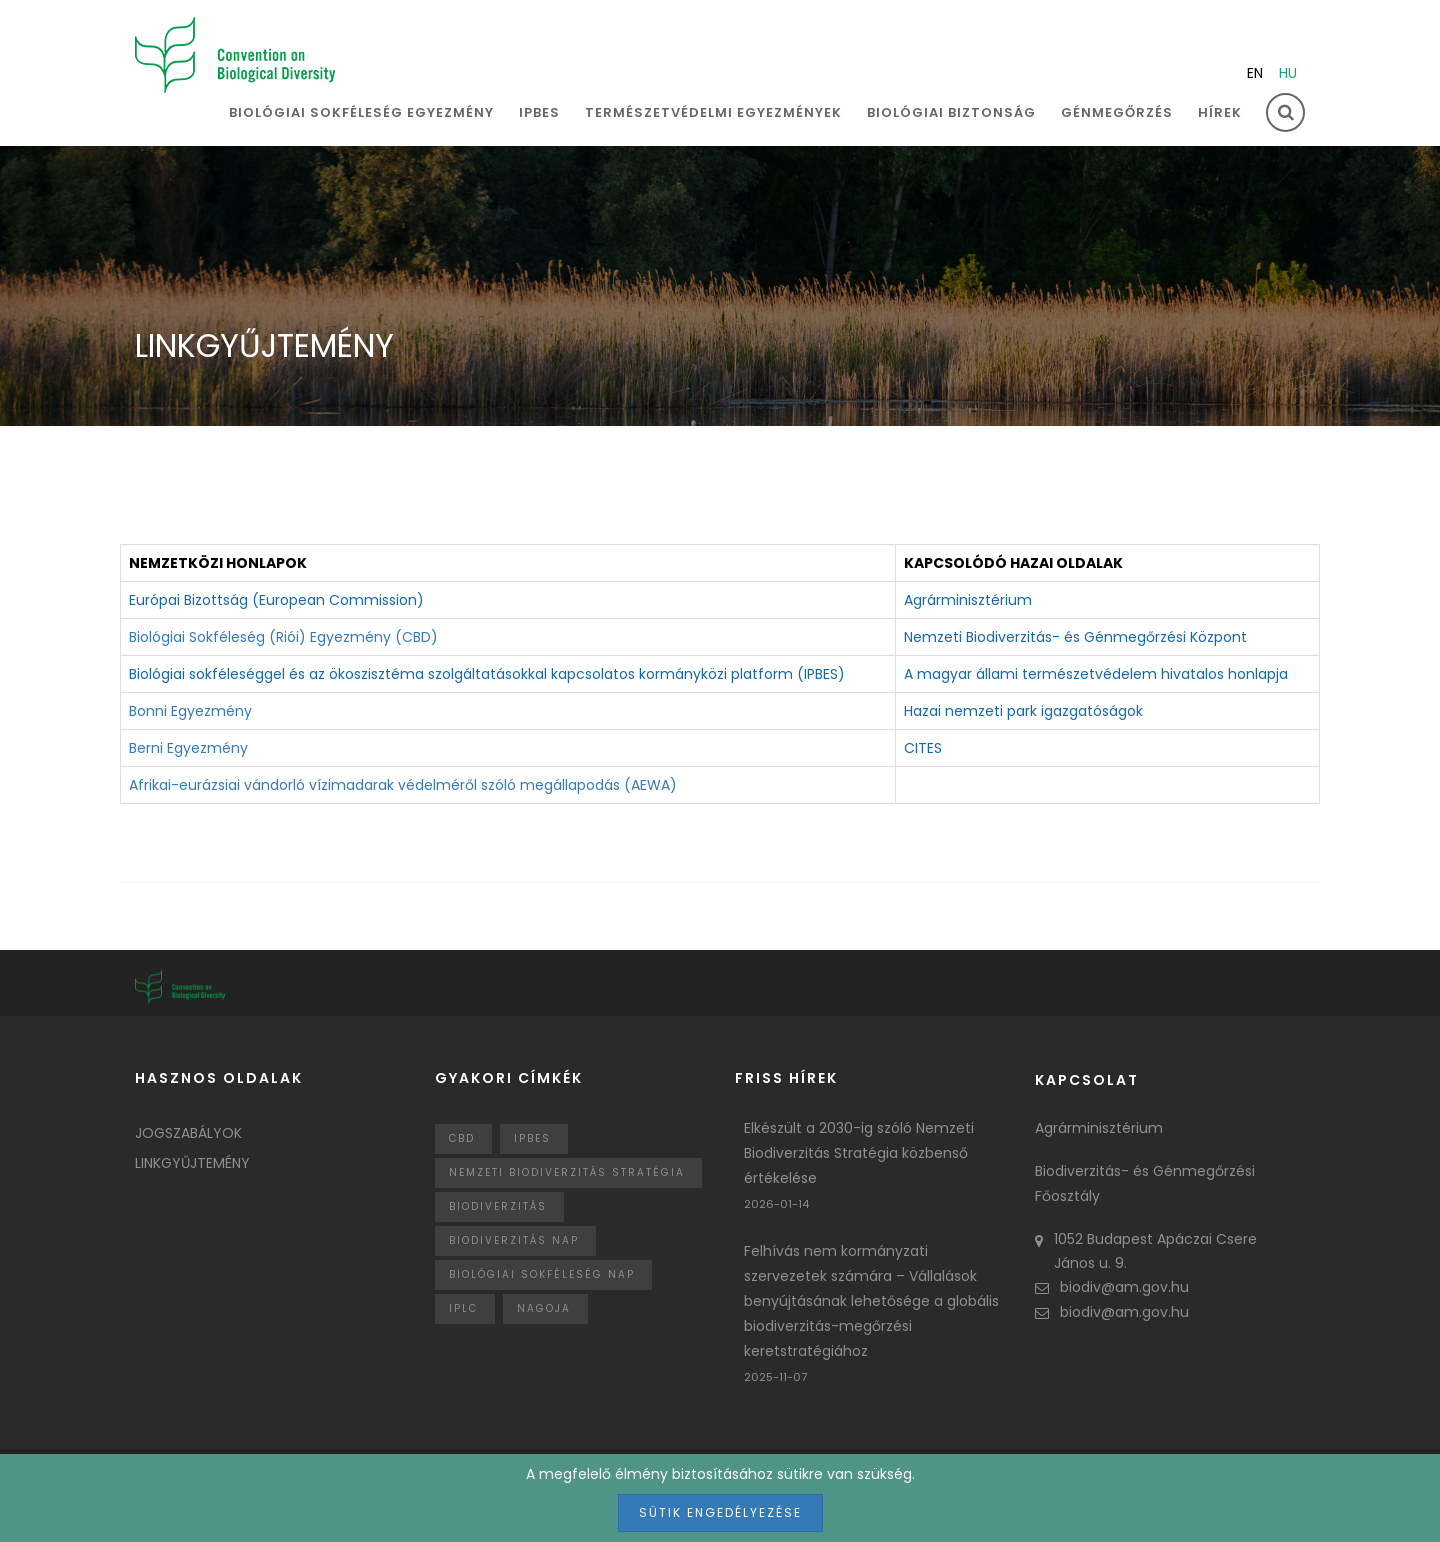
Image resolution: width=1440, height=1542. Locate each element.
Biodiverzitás (498, 1206)
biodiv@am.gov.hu (1112, 1287)
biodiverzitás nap (514, 1240)
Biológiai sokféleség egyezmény (361, 112)
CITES (923, 748)
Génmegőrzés (1117, 112)
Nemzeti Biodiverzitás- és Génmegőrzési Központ (1075, 637)
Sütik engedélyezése (720, 1512)
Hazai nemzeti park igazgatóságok (1023, 711)
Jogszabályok (188, 1133)
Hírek (1220, 112)
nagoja (544, 1308)
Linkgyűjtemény (192, 1163)
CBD (462, 1138)
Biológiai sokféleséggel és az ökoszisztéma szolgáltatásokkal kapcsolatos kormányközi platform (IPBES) (487, 674)
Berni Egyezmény (188, 748)
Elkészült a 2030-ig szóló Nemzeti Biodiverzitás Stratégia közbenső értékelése (859, 1153)
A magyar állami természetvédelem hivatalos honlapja (1096, 674)
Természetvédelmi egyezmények (713, 112)
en (1255, 73)
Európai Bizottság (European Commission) (276, 600)
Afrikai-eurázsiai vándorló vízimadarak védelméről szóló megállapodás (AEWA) (403, 785)
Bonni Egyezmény (190, 711)
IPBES (539, 112)
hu (1288, 73)
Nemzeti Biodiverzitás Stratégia (567, 1172)
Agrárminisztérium (968, 600)
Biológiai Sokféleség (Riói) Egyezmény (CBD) (283, 637)
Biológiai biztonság (951, 112)
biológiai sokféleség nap (542, 1274)
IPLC (463, 1308)
